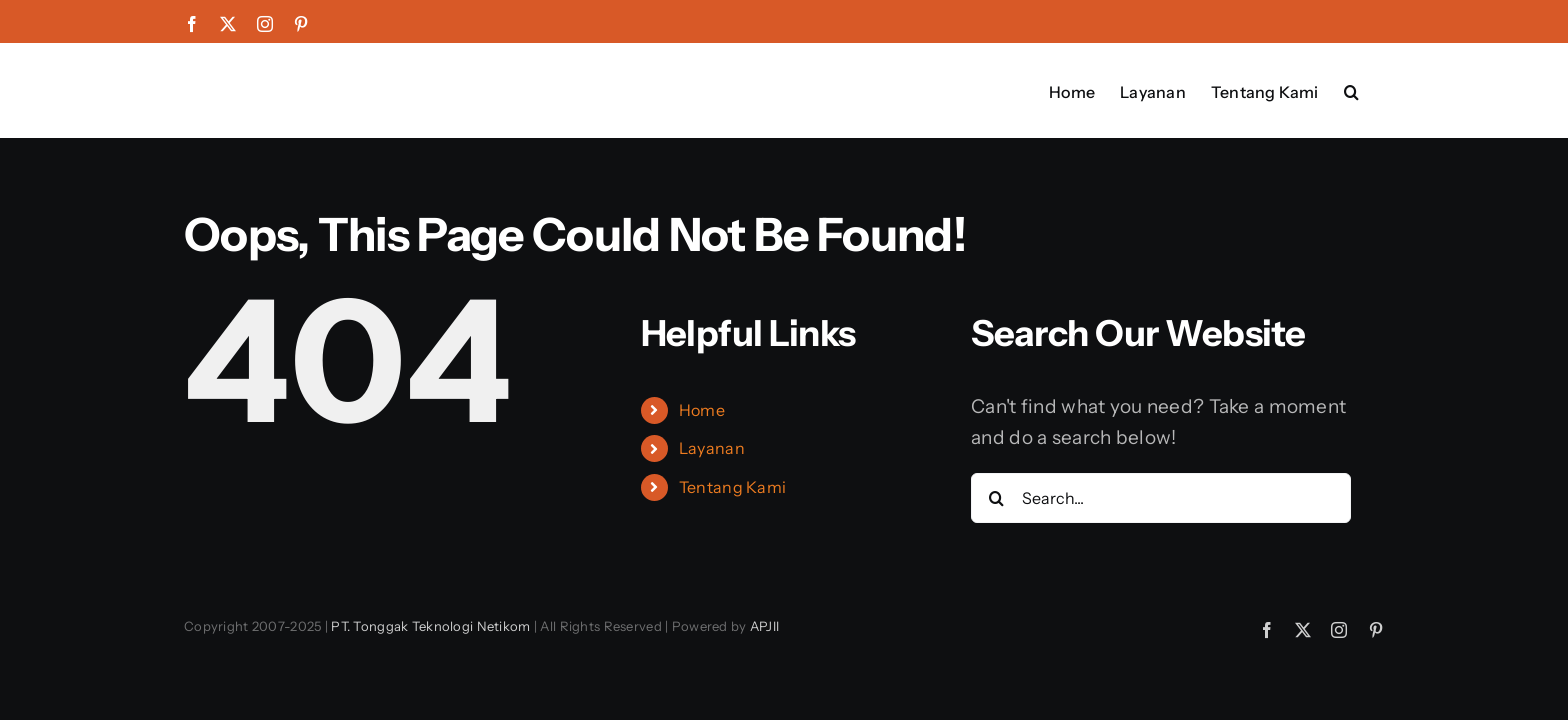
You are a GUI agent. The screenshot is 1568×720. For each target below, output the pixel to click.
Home (702, 410)
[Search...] (1161, 498)
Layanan (712, 448)
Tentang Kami (732, 487)
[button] (1376, 90)
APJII (764, 626)
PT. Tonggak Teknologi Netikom (430, 626)
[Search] (996, 498)
